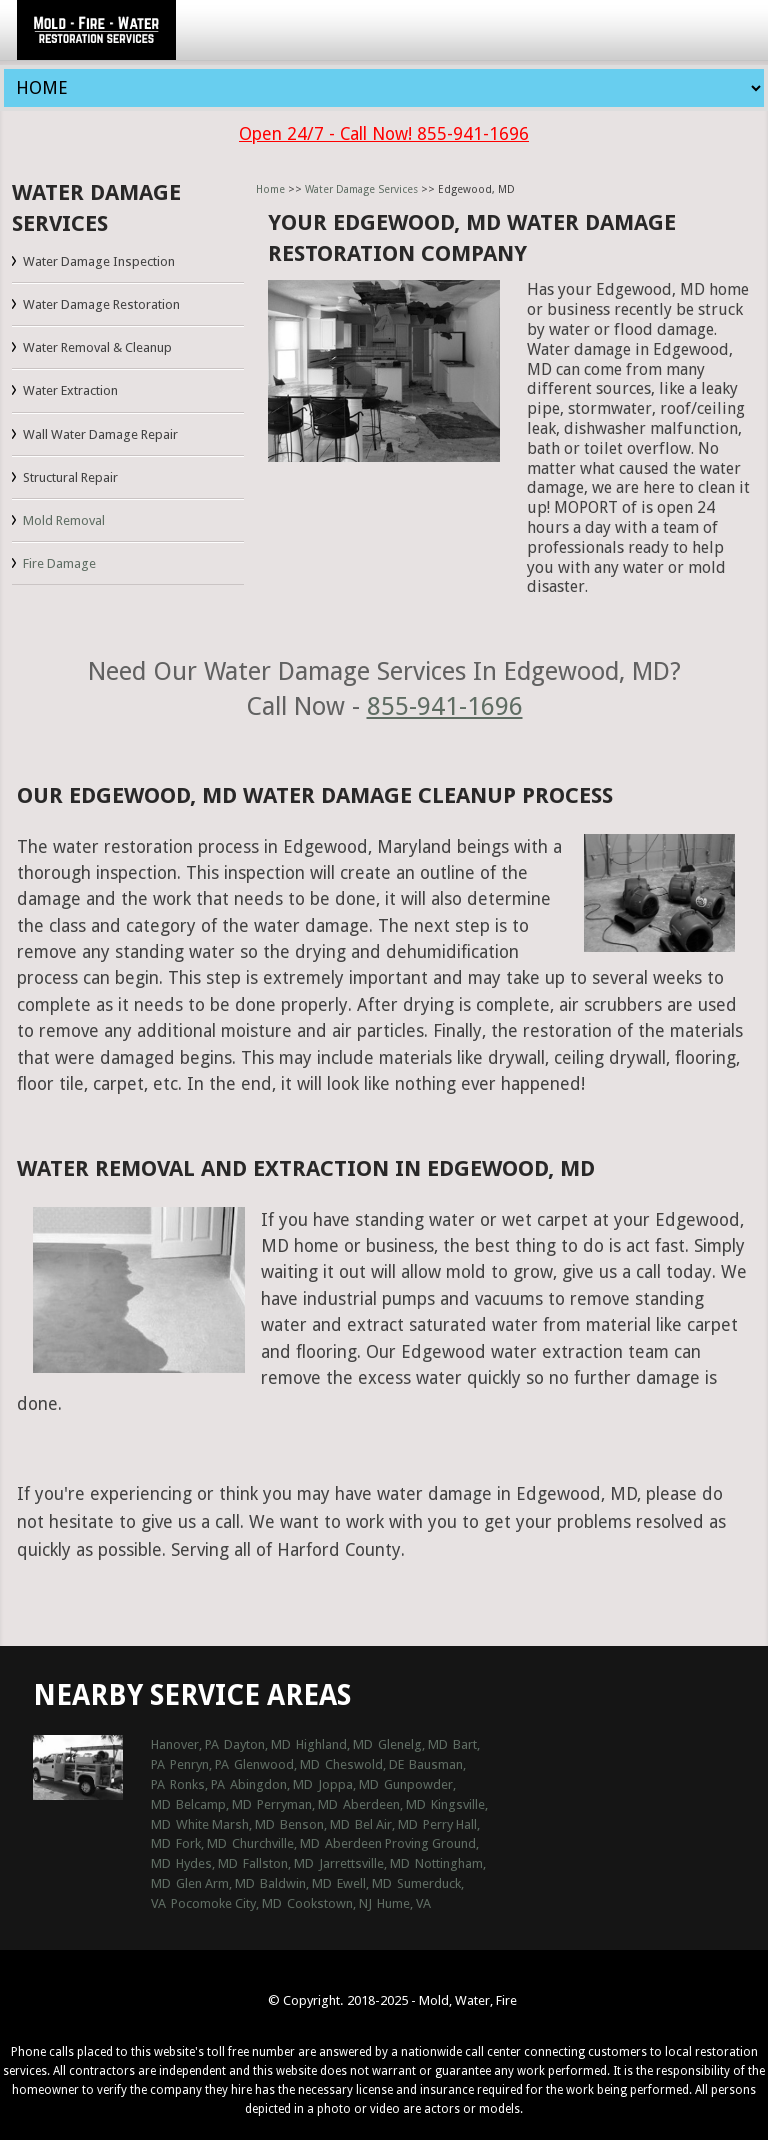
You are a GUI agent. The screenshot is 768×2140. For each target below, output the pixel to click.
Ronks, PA (197, 1784)
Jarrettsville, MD (364, 1863)
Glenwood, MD (277, 1764)
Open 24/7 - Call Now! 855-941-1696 (384, 134)
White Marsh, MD (225, 1824)
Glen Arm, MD (215, 1883)
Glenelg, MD (413, 1744)
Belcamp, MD (214, 1804)
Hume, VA (404, 1903)
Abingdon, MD (271, 1784)
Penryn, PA (199, 1764)
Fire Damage (59, 563)
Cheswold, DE (364, 1764)
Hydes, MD (207, 1863)
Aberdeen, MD (384, 1804)
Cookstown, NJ (329, 1903)
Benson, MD (315, 1824)
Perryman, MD (297, 1804)
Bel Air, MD (386, 1824)
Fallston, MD (278, 1863)
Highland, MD (334, 1744)
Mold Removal (64, 520)
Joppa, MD (348, 1784)
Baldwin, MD (296, 1883)
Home (270, 189)
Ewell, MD (364, 1883)
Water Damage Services (361, 189)
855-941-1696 (445, 706)
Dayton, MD (257, 1744)
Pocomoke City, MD (226, 1903)
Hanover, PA (185, 1744)
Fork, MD (201, 1843)
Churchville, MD (276, 1843)
